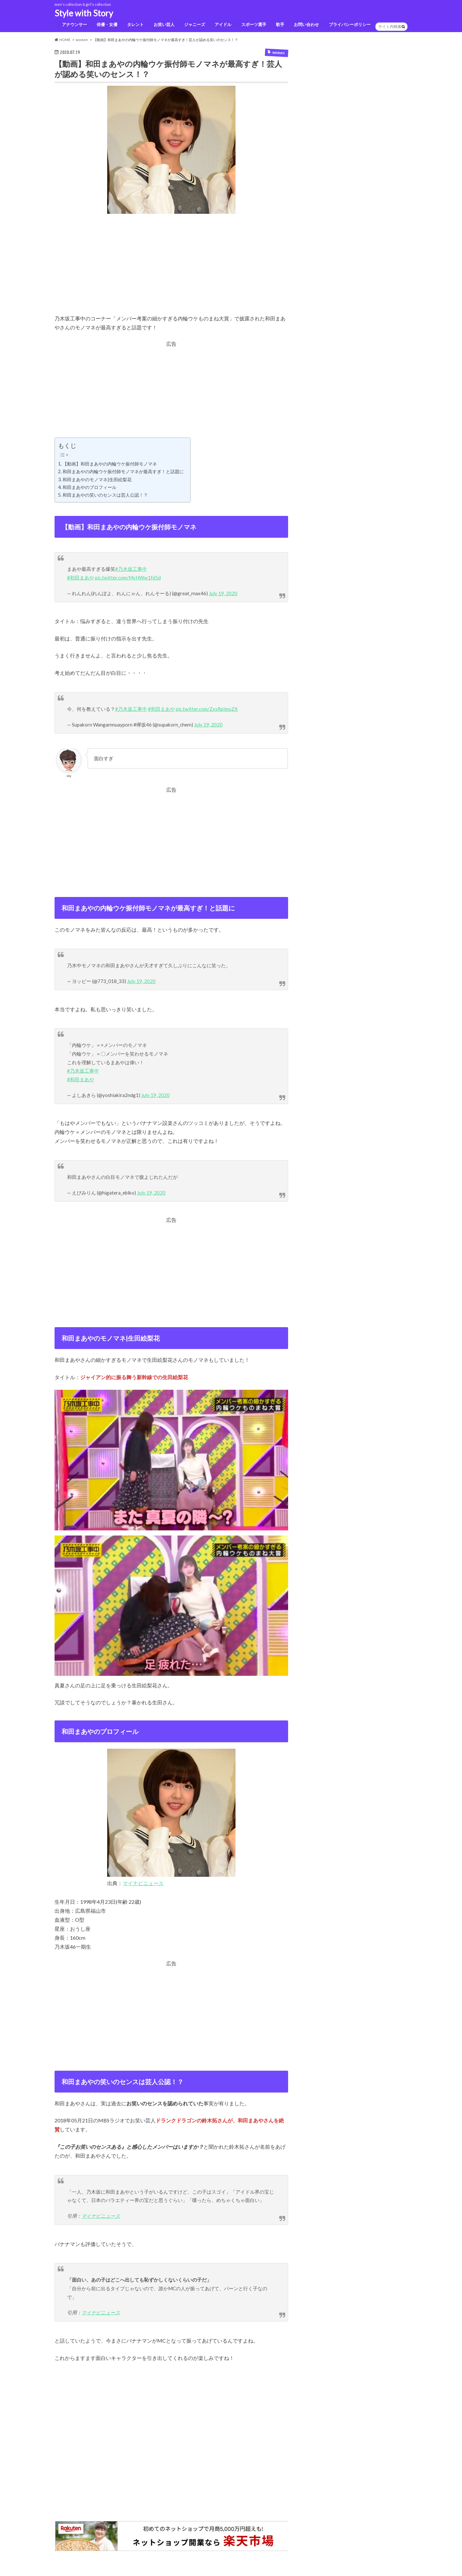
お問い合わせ (306, 26)
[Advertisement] (171, 271)
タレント (133, 26)
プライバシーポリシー (350, 26)
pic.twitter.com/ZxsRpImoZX (207, 710)
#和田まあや (80, 579)
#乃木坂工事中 (131, 571)
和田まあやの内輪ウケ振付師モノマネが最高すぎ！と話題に (123, 473)
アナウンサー (72, 26)
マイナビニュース (143, 1885)
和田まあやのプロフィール (89, 489)
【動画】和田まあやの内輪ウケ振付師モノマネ (110, 465)
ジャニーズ (193, 26)
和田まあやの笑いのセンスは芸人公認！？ (105, 497)
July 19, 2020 (223, 595)
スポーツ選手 (253, 26)
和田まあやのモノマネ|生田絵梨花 (97, 481)
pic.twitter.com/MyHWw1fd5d (128, 579)
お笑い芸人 (162, 26)
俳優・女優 (105, 26)
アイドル (222, 26)
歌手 (280, 26)
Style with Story (84, 13)
